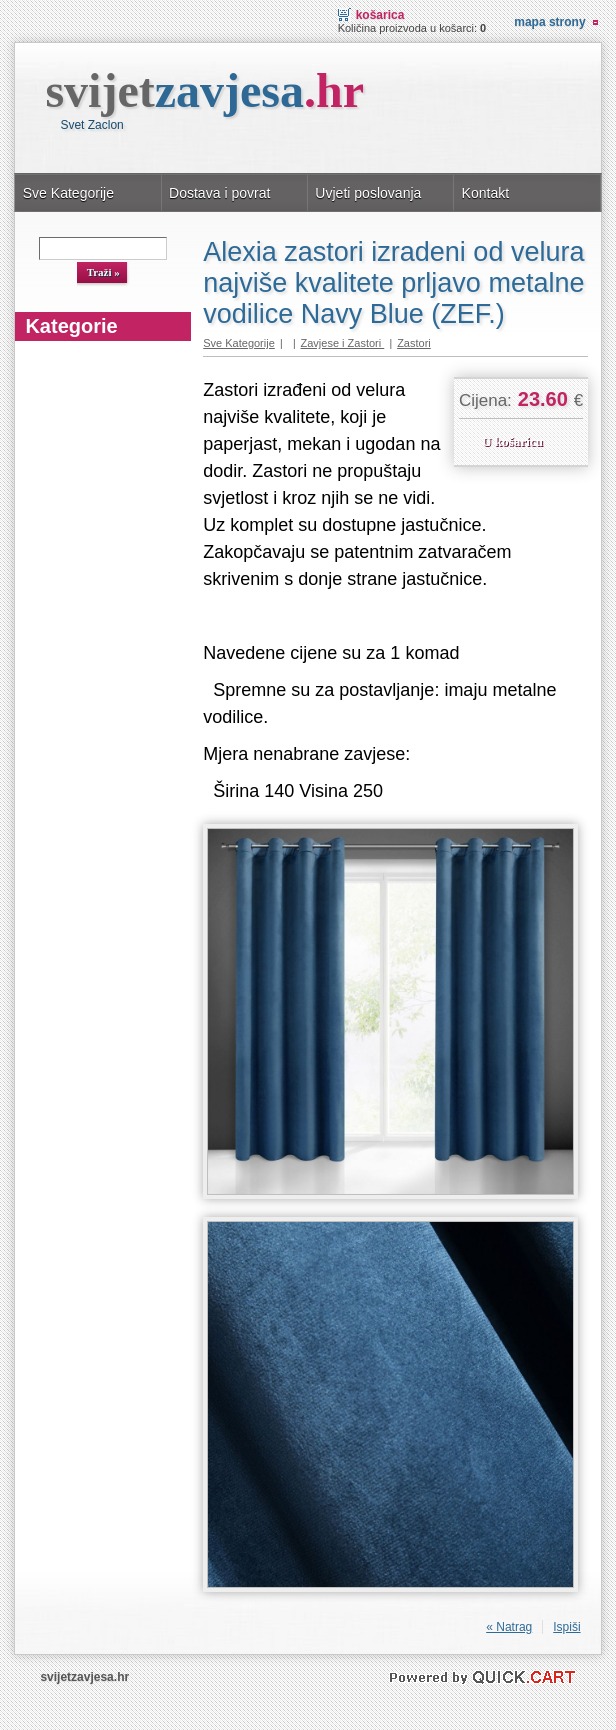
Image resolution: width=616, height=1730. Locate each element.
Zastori (414, 343)
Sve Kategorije (68, 193)
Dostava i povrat (219, 193)
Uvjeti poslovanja (368, 193)
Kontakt (486, 193)
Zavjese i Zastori (343, 343)
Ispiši (566, 1627)
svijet (204, 90)
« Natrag (509, 1627)
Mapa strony (549, 22)
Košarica (380, 15)
